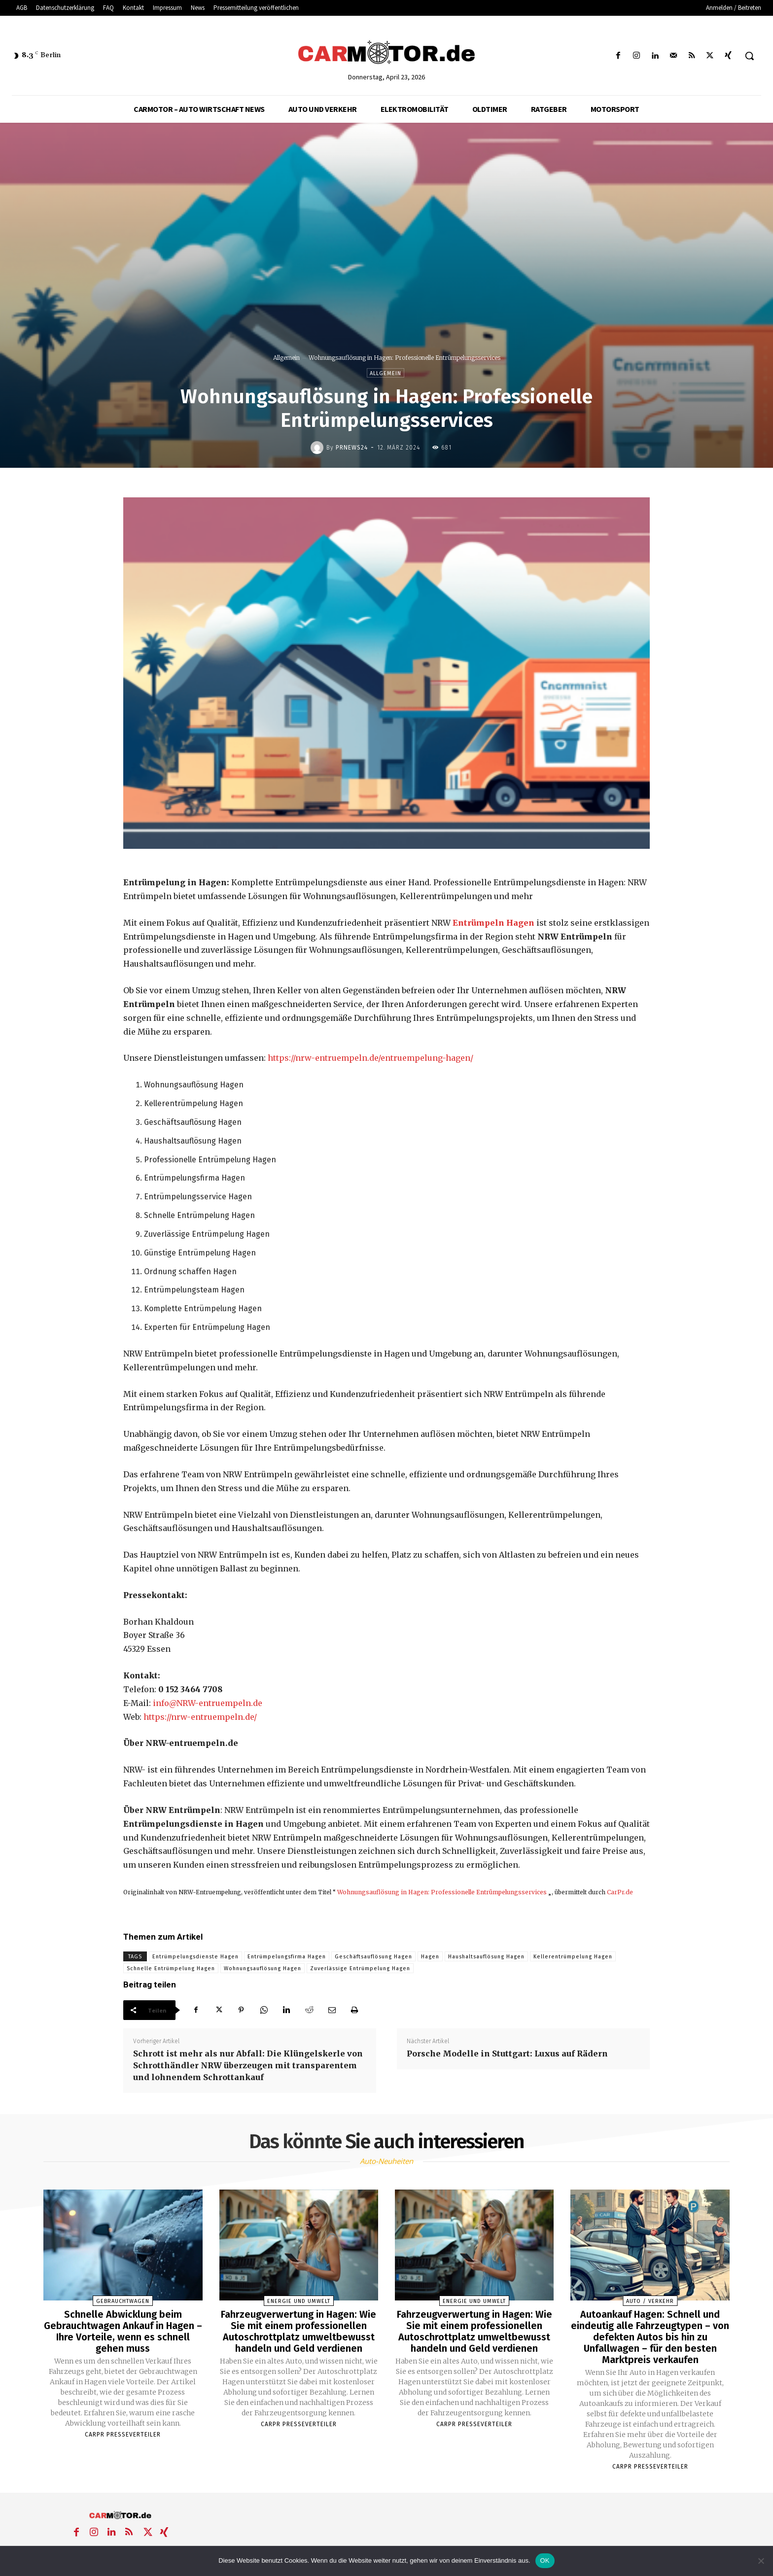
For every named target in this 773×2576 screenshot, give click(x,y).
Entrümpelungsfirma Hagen (286, 1956)
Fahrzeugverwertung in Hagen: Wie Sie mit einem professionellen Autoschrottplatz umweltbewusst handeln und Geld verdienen (299, 2330)
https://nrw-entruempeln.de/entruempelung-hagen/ (370, 1058)
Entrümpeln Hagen (493, 923)
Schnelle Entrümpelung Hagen (171, 1968)
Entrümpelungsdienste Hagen (195, 1956)
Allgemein (286, 357)
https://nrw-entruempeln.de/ (200, 1717)
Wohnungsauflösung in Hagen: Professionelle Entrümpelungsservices (442, 1892)
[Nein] (761, 2561)
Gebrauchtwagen (122, 2301)
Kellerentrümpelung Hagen (572, 1956)
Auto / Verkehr (650, 2301)
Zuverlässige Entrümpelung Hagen (360, 1968)
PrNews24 (352, 447)
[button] (749, 56)
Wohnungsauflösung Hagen (262, 1968)
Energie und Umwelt (298, 2301)
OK (545, 2560)
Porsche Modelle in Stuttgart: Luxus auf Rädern (507, 2053)
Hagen (430, 1956)
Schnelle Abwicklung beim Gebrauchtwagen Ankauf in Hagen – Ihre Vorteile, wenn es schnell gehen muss (123, 2330)
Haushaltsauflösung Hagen (486, 1956)
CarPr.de (620, 1892)
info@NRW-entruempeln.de (207, 1703)
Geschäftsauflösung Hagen (373, 1956)
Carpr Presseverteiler (123, 2432)
